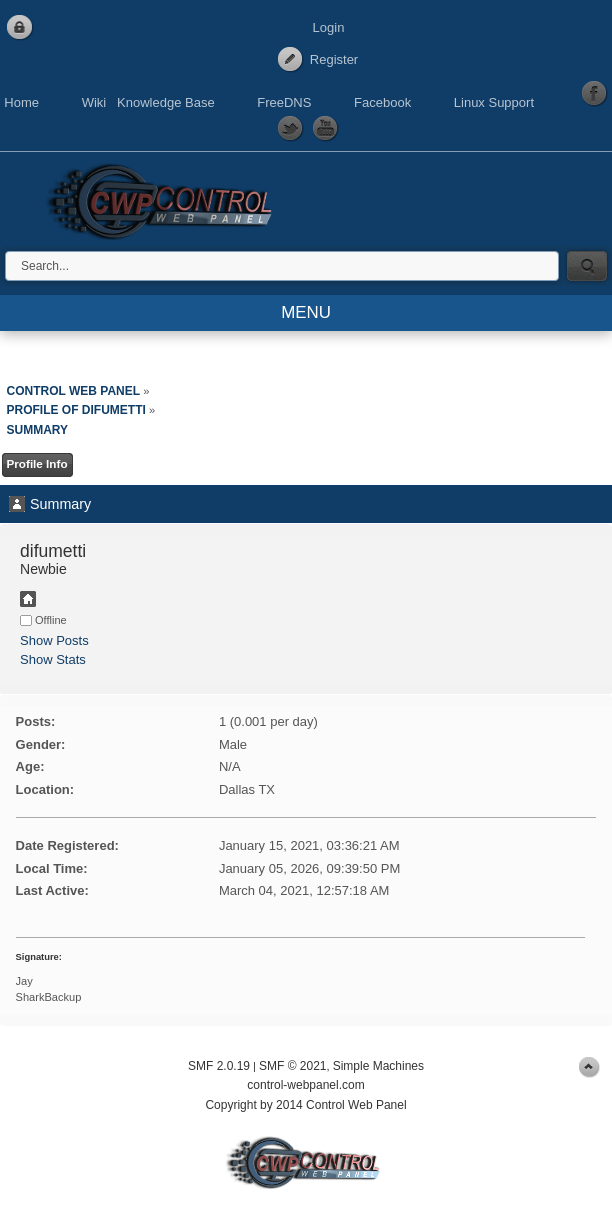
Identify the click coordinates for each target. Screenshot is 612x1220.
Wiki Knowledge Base (148, 102)
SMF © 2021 (293, 1066)
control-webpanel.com (305, 1085)
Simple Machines (378, 1066)
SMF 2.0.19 (219, 1066)
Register (334, 59)
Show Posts (54, 640)
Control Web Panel (165, 198)
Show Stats (53, 659)
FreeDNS (284, 102)
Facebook (382, 102)
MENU (306, 312)
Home (21, 102)
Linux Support (494, 102)
